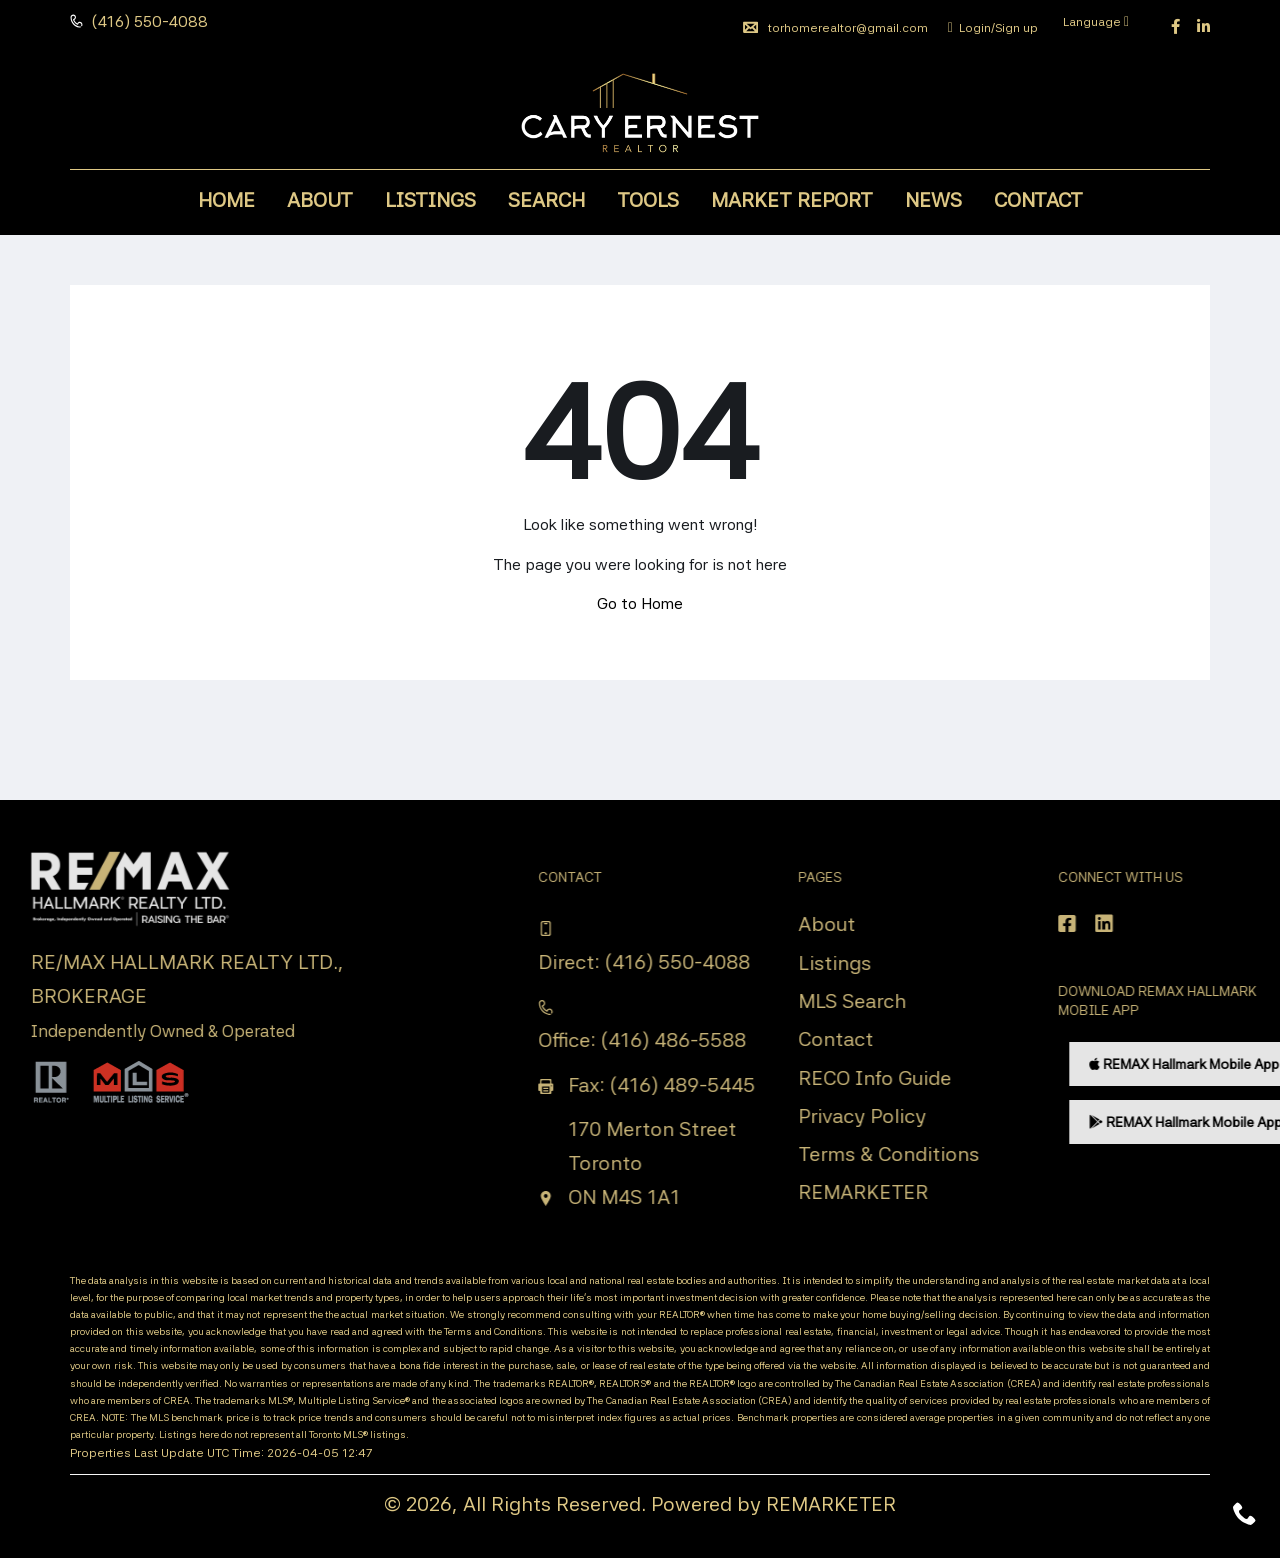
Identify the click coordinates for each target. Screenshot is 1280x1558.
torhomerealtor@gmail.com (835, 28)
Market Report (792, 200)
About (320, 200)
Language (1096, 22)
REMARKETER (831, 1504)
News (933, 200)
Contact (1038, 200)
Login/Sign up (993, 28)
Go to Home (640, 603)
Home (226, 200)
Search (546, 200)
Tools (648, 200)
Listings (430, 200)
